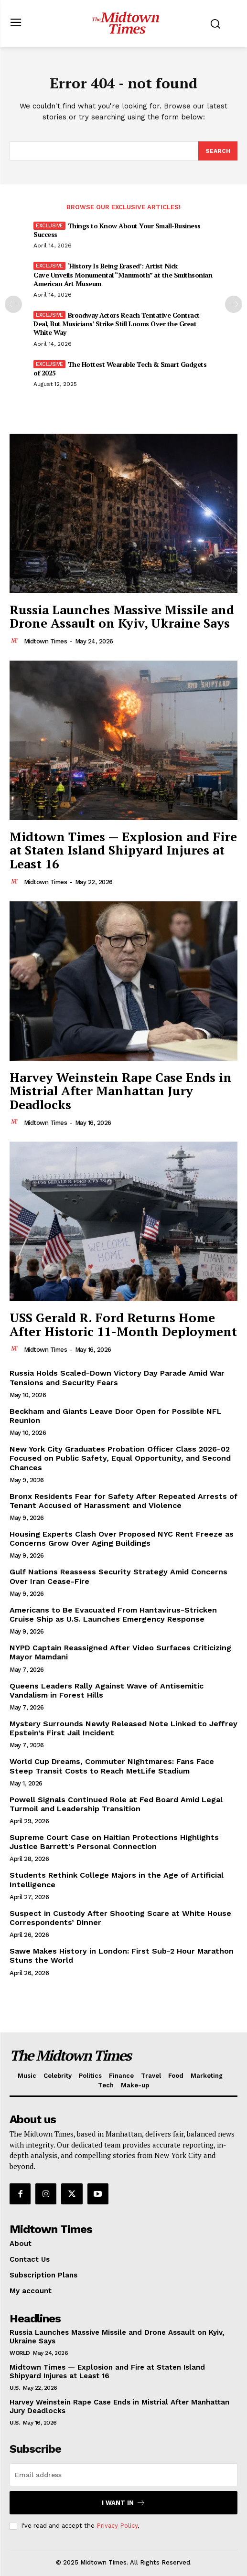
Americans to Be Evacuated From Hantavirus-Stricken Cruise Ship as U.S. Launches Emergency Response (113, 1614)
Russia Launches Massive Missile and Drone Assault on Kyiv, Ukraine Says (122, 616)
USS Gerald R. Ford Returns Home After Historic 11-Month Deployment (123, 1324)
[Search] (217, 150)
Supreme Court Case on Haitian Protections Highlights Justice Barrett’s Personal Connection (114, 1842)
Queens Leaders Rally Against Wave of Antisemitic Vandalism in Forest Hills (107, 1690)
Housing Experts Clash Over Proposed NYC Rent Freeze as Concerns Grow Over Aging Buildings (122, 1538)
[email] (123, 2474)
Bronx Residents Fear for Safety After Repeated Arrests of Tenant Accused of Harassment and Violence (123, 1501)
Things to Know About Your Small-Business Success (117, 230)
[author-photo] (16, 641)
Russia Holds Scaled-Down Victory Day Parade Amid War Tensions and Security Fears (117, 1377)
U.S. (15, 2387)
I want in (123, 2502)
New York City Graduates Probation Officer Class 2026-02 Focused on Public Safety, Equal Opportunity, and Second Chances (120, 1458)
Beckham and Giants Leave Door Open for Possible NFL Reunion (116, 1416)
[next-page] (233, 304)
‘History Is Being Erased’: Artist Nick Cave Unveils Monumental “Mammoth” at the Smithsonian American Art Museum (122, 274)
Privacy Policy (117, 2525)
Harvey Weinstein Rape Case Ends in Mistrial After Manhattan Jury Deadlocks (121, 1090)
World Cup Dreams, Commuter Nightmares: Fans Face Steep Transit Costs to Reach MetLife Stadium (112, 1766)
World (20, 2353)
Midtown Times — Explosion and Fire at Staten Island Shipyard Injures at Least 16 (123, 850)
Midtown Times (45, 641)
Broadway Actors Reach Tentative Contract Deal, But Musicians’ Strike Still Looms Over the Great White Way (116, 323)
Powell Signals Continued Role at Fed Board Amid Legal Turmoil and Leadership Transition (116, 1804)
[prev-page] (13, 304)
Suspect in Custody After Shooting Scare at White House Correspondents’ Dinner (120, 1918)
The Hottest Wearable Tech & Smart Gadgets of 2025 (119, 368)
